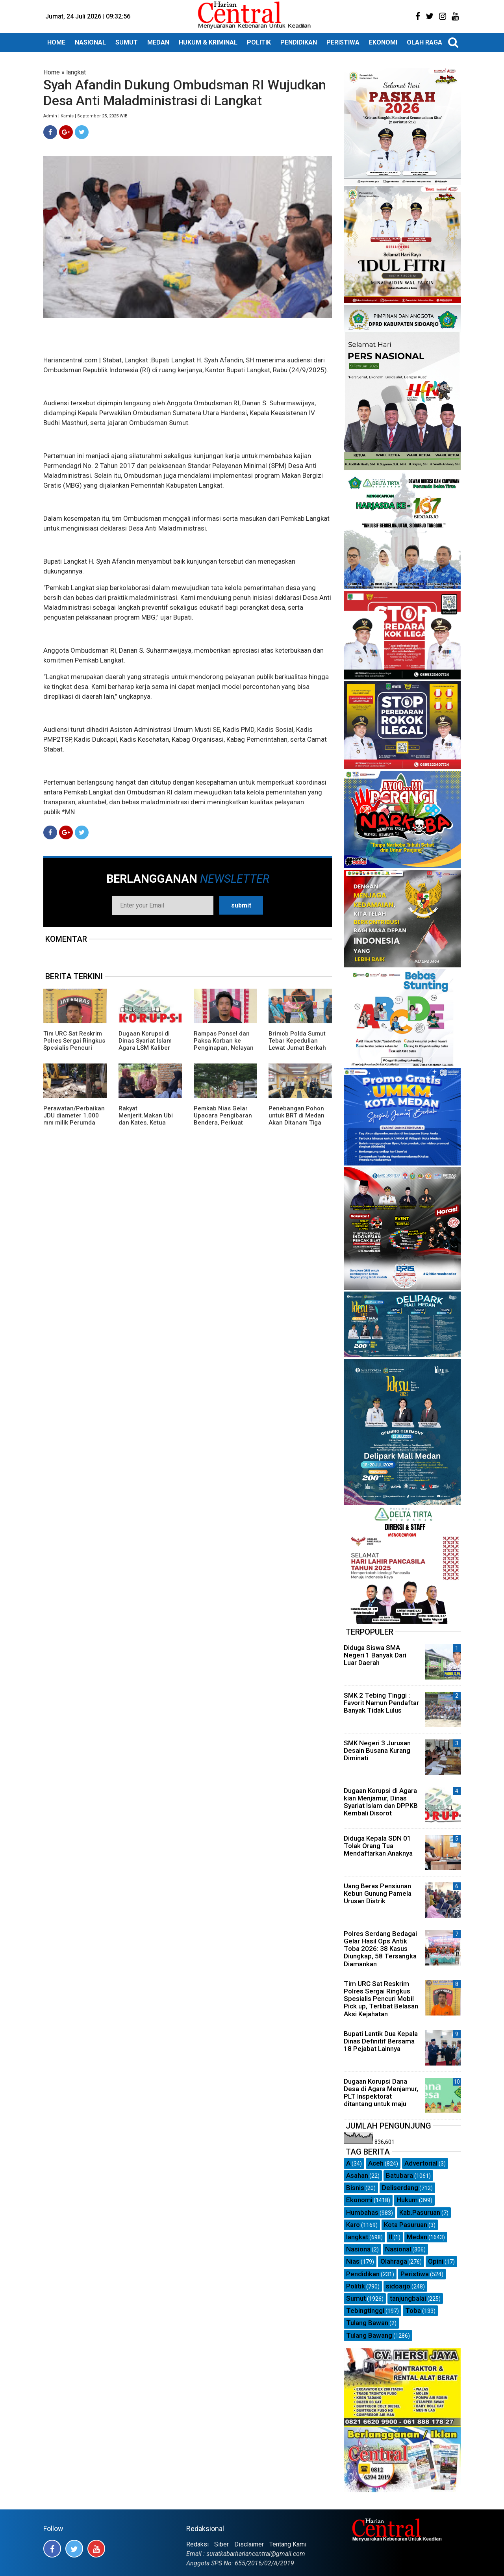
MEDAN (158, 42)
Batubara (399, 2175)
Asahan (357, 2175)
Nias (352, 2261)
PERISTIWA (342, 42)
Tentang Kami (287, 2544)
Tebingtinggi (365, 2310)
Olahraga (393, 2261)
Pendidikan (363, 2274)
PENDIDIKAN (298, 42)
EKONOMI (383, 42)
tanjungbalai (408, 2298)
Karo (353, 2225)
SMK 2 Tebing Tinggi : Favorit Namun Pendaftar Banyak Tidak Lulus (381, 1702)
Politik (355, 2286)
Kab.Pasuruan (419, 2212)
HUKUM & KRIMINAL (208, 42)
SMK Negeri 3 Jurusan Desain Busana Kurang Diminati (377, 1750)
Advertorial (420, 2163)
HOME (56, 42)
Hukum (407, 2200)
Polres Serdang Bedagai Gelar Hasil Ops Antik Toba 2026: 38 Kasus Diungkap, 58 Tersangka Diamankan (380, 1949)
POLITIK (259, 42)
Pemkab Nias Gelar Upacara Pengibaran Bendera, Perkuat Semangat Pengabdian (223, 1122)
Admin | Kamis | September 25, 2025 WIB (85, 116)
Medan (417, 2237)
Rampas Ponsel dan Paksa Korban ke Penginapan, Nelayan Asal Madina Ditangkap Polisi (224, 1047)
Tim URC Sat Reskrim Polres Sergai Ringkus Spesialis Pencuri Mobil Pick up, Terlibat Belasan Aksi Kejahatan (74, 1051)
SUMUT (126, 42)
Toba (413, 2310)
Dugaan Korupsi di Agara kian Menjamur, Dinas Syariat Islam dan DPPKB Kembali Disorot (381, 1802)
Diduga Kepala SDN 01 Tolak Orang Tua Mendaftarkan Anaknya (378, 1845)
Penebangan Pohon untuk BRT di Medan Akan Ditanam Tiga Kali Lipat (296, 1119)
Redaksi (197, 2544)
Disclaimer (249, 2544)
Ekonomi (359, 2200)
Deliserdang (400, 2188)
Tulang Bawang (369, 2335)
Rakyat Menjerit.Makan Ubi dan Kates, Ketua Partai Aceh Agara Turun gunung (146, 1122)
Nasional (398, 2249)
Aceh (376, 2163)
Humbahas (362, 2212)
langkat (76, 72)
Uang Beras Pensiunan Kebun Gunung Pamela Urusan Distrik (377, 1893)
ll (390, 2237)
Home (51, 72)
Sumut (356, 2298)
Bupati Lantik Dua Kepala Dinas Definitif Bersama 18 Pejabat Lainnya (381, 2041)
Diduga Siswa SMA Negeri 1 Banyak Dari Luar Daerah (375, 1655)
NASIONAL (90, 42)
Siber (221, 2544)
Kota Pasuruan (405, 2225)
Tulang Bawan (367, 2323)
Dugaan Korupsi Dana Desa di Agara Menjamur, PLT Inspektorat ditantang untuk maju (381, 2092)
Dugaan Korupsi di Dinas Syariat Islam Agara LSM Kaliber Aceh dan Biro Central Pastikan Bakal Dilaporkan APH (149, 1051)
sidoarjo (398, 2286)
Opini (435, 2261)
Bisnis (355, 2188)
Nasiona (358, 2249)
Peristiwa (414, 2274)
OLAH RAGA (424, 42)
